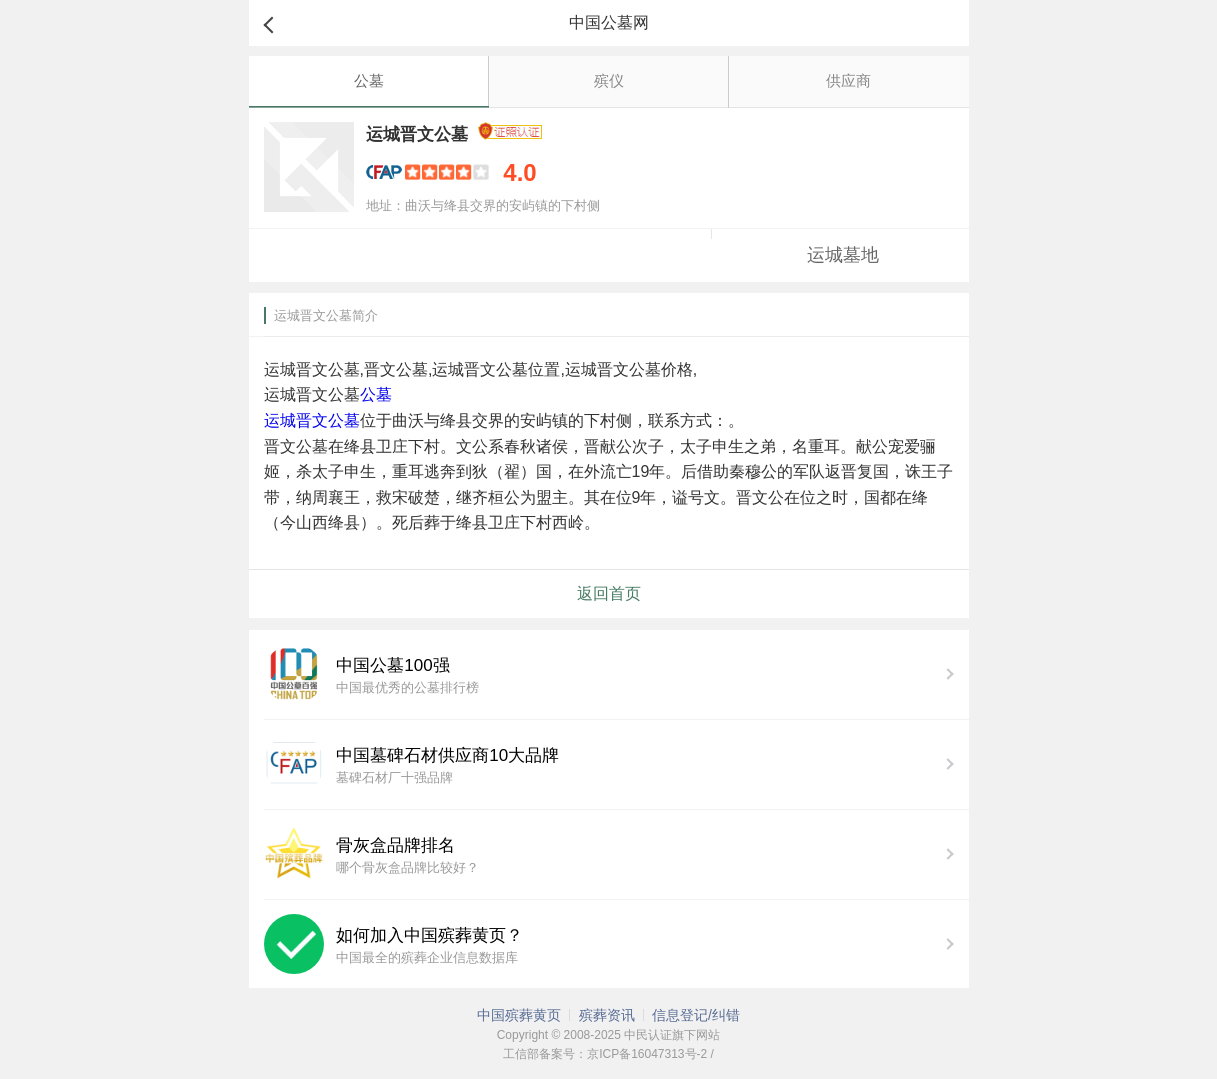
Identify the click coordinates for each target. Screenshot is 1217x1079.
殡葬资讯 (607, 1015)
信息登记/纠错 (696, 1015)
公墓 (369, 80)
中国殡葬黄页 (519, 1015)
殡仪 (609, 80)
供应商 (848, 80)
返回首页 (609, 593)
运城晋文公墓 (312, 420)
